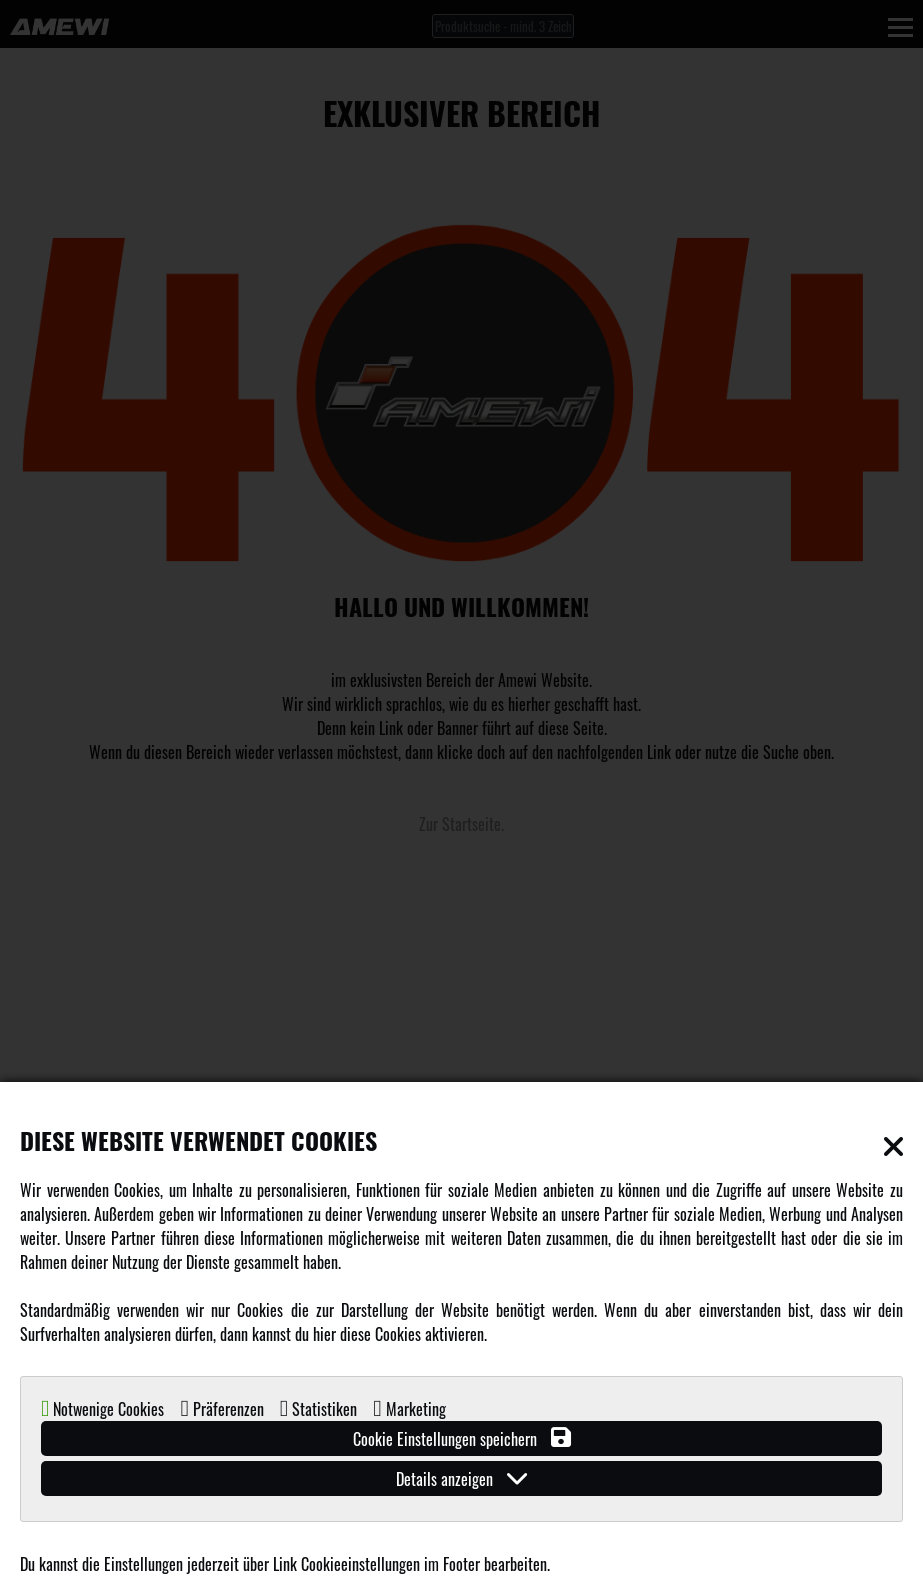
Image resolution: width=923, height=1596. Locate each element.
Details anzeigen (461, 1478)
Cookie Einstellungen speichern (462, 1438)
